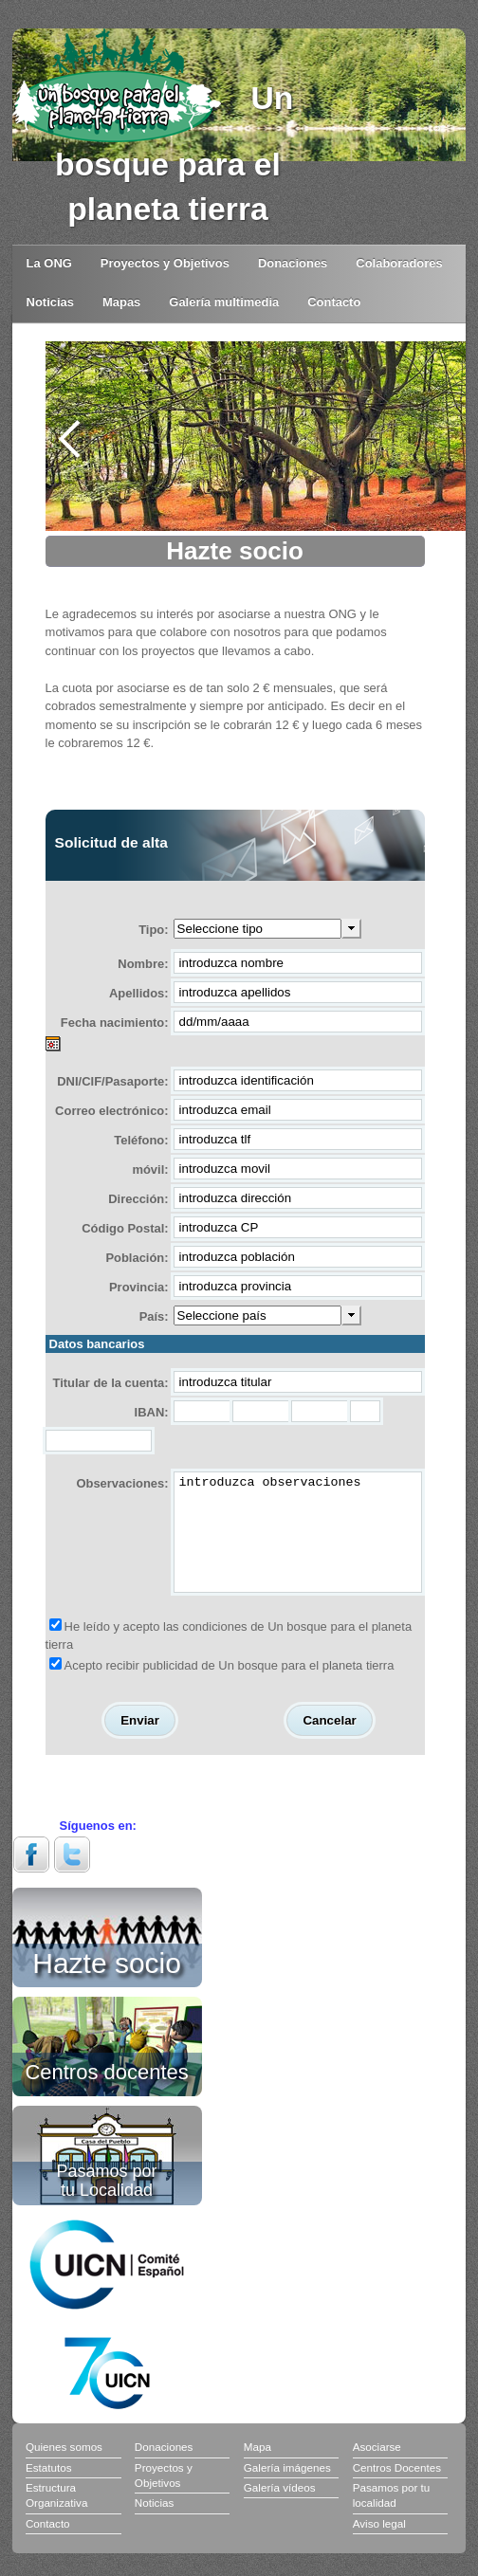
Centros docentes (106, 2093)
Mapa (257, 2469)
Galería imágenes (287, 2490)
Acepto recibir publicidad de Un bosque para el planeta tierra (229, 1688)
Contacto (333, 302)
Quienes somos (64, 2469)
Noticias (50, 302)
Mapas (121, 302)
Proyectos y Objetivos (165, 263)
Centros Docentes (397, 2490)
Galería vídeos (280, 2510)
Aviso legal (379, 2546)
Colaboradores (399, 263)
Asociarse (377, 2469)
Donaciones (292, 263)
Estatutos (49, 2490)
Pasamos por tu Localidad (107, 2202)
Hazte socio (106, 1982)
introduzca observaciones (298, 1543)
